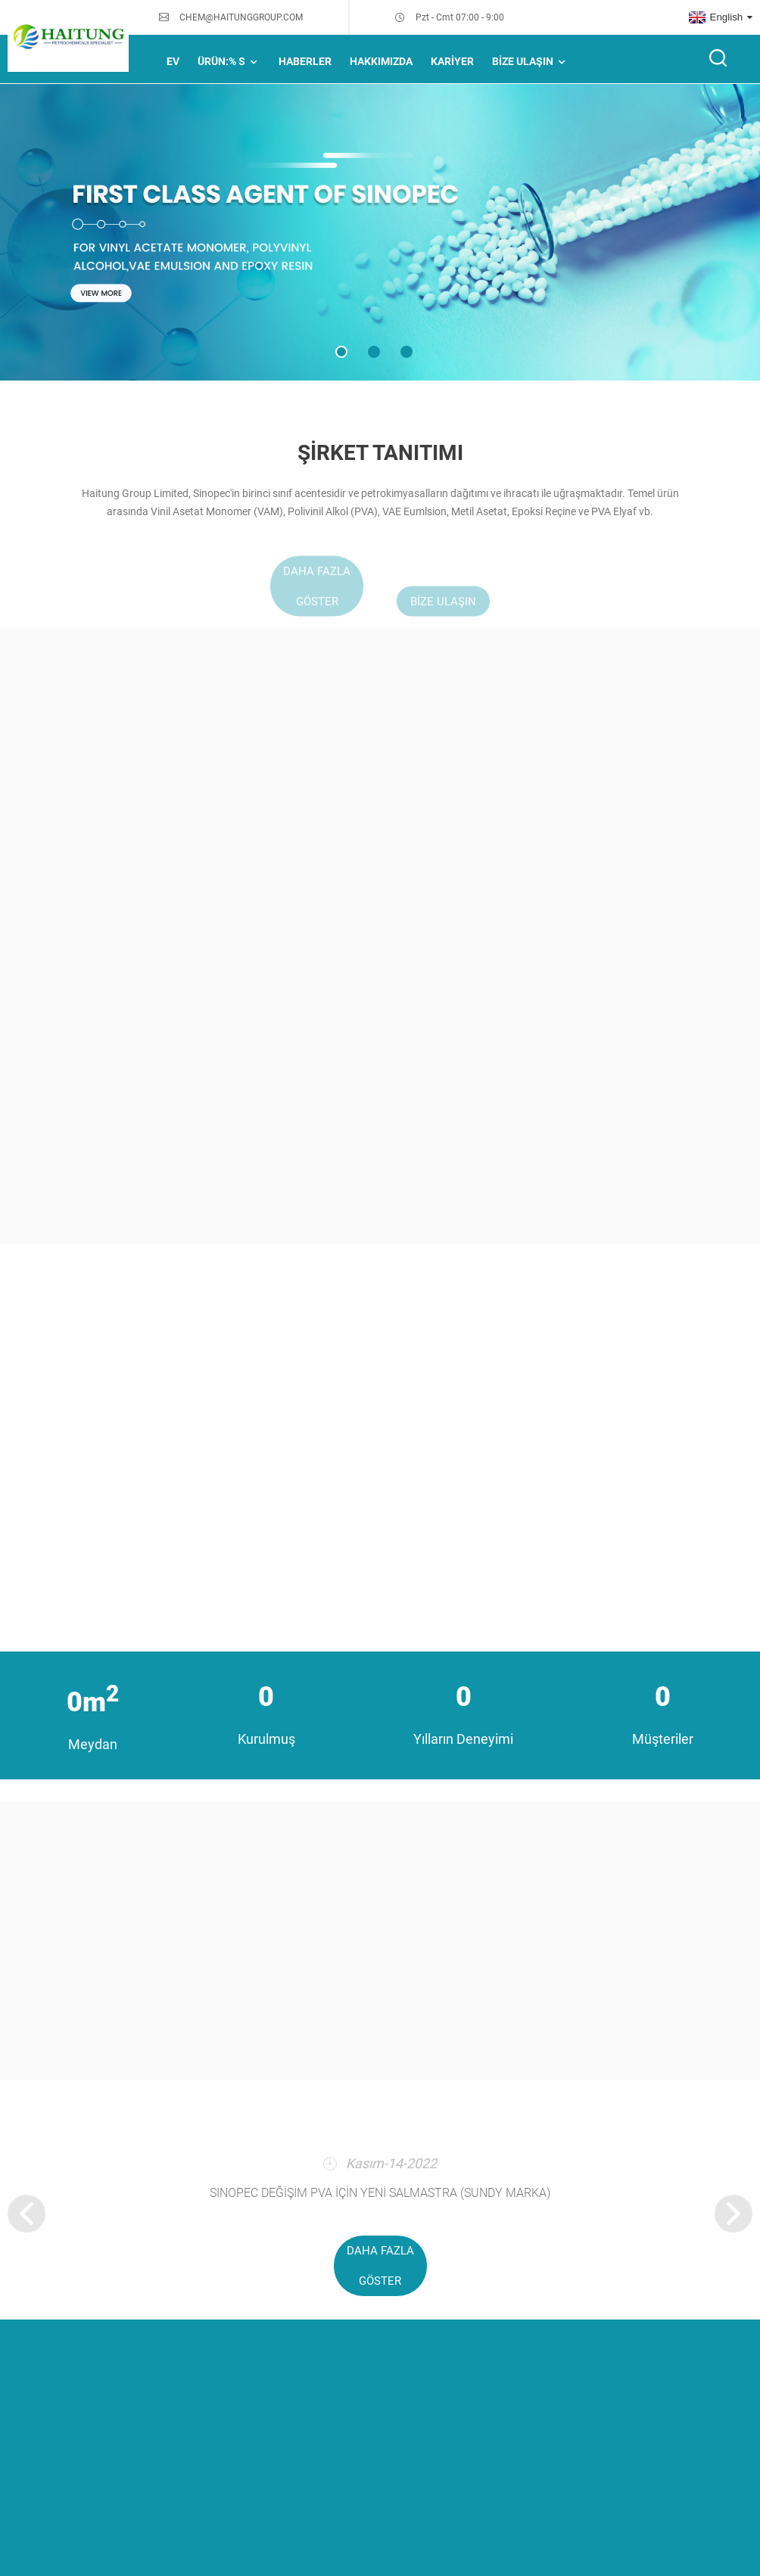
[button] (341, 352)
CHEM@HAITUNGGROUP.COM (241, 17)
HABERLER (305, 61)
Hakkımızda (381, 61)
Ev (173, 61)
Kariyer (452, 61)
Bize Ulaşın (530, 61)
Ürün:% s (229, 61)
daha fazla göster (380, 2266)
